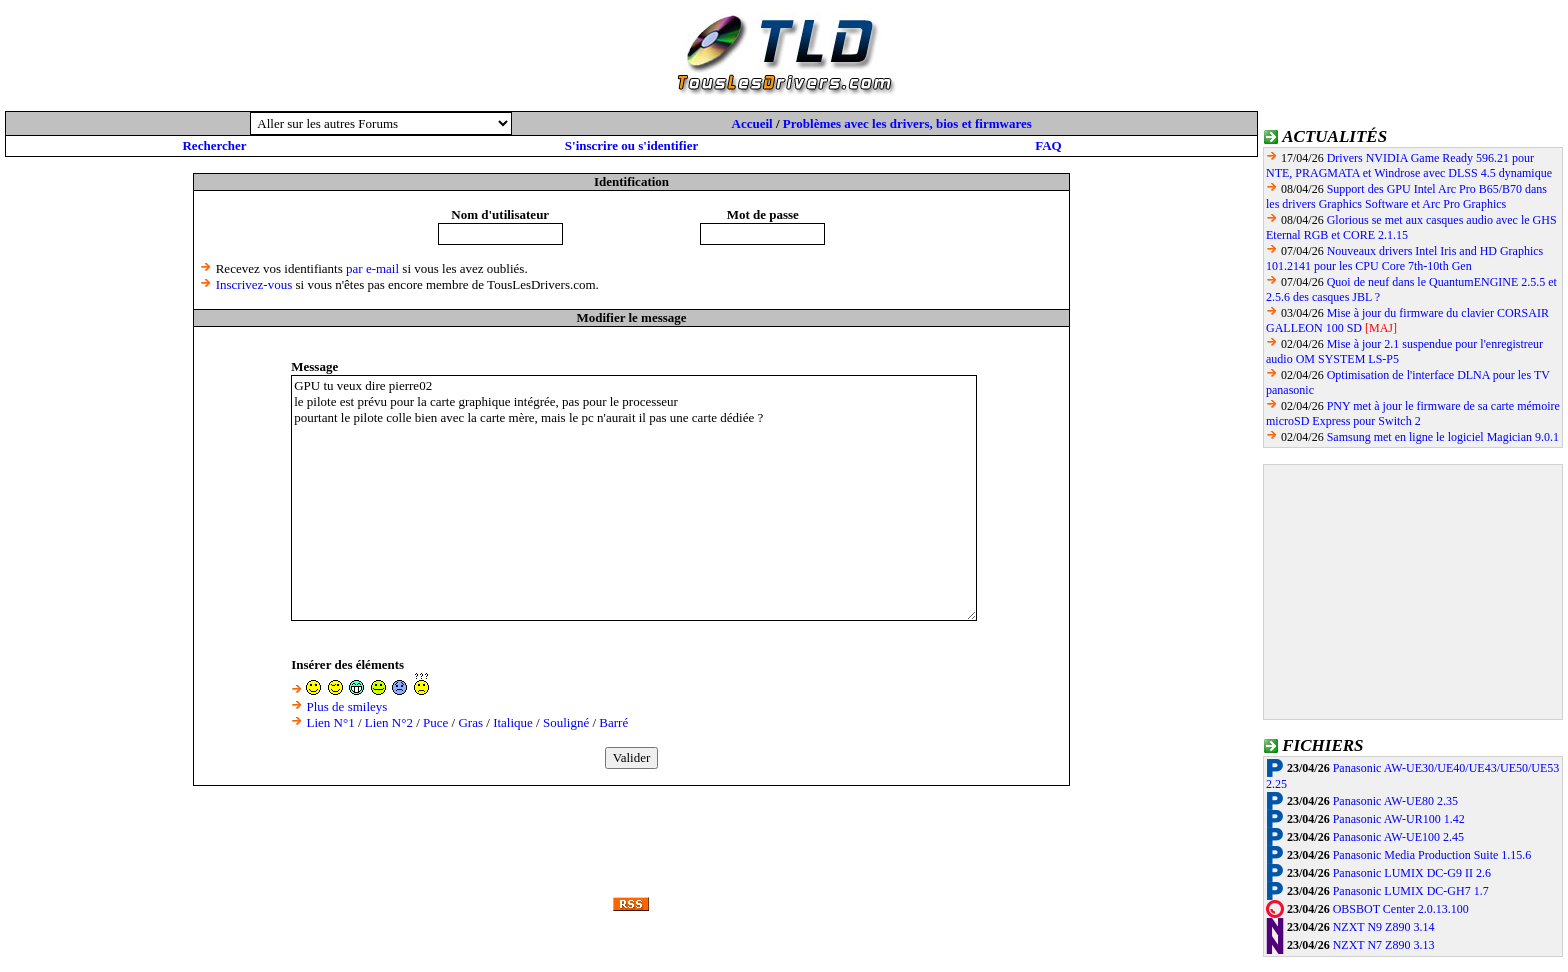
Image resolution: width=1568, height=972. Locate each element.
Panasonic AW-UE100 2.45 (1398, 837)
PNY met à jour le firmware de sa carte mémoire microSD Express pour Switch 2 (1413, 413)
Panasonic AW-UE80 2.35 (1395, 801)
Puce (435, 722)
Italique (513, 722)
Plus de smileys (346, 706)
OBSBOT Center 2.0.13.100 (1401, 909)
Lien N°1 (330, 722)
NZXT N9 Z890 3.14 (1384, 927)
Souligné (566, 722)
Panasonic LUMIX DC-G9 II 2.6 (1412, 873)
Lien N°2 (389, 722)
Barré (613, 722)
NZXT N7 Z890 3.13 (1384, 945)
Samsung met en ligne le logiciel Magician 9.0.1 (1443, 437)
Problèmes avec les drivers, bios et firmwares (907, 123)
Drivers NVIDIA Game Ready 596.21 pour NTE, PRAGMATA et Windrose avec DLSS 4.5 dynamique (1409, 165)
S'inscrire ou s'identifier (631, 145)
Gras (470, 722)
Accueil (752, 123)
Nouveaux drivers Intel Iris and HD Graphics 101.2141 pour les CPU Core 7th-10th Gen (1404, 258)
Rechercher (214, 145)
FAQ (1048, 145)
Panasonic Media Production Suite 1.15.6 (1432, 855)
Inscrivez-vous (254, 284)
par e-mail (372, 268)
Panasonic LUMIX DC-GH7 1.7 (1411, 891)
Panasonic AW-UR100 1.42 (1399, 819)
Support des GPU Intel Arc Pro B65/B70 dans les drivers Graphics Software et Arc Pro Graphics (1406, 196)
